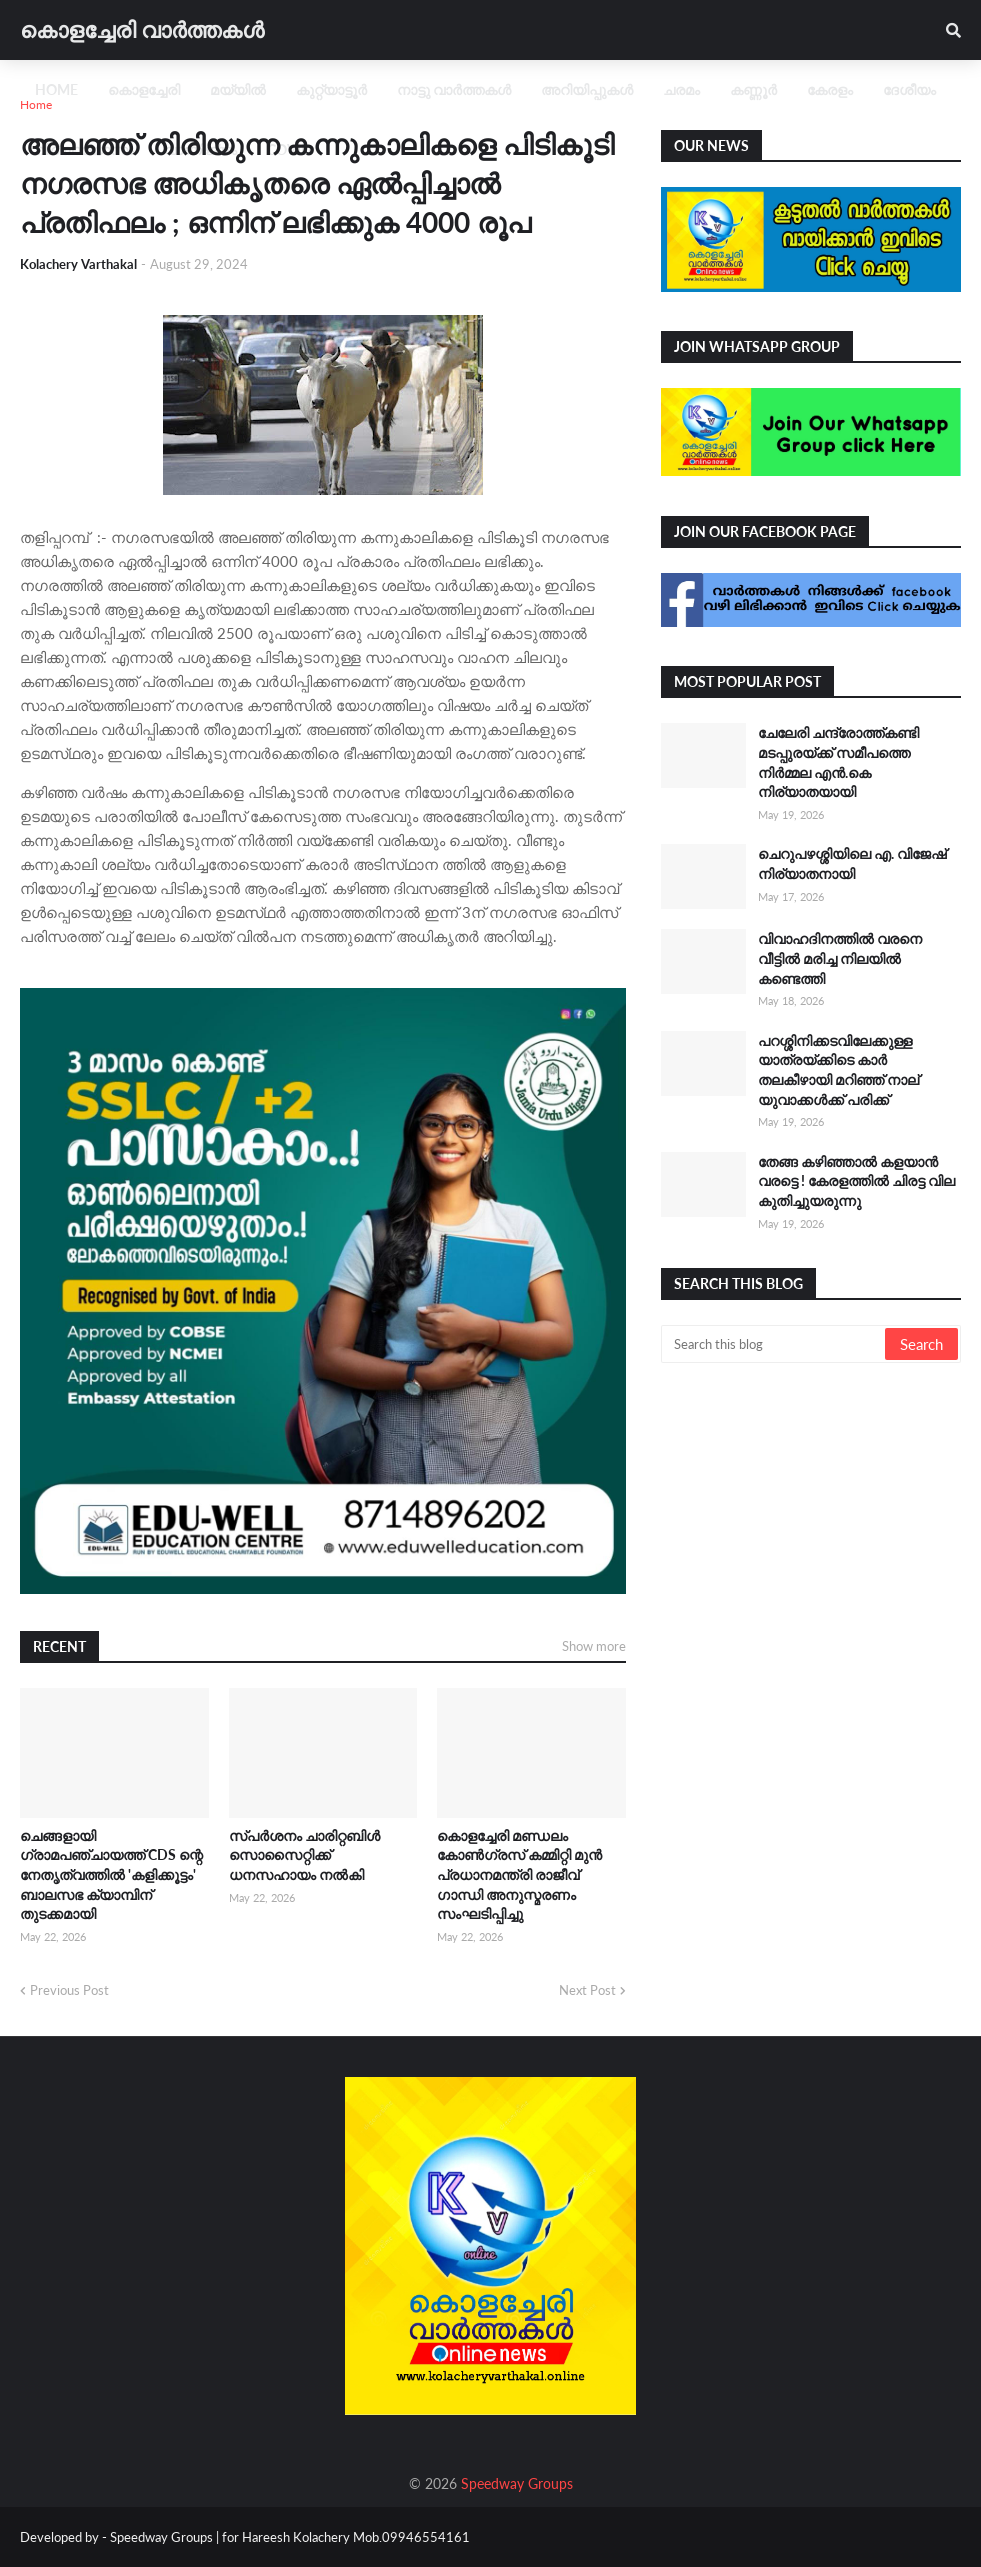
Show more (594, 1646)
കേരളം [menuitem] (830, 89)
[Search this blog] (774, 1344)
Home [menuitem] (56, 89)
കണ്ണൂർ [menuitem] (753, 89)
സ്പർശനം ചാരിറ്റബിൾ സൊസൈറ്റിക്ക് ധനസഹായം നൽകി (304, 1855)
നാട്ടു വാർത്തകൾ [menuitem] (454, 89)
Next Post (587, 1990)
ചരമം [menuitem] (681, 89)
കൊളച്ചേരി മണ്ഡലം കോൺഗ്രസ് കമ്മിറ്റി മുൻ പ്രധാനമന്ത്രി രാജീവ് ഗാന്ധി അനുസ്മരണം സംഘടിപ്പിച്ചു (519, 1874)
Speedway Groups (517, 2483)
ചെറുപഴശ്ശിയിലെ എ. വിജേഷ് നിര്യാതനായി (852, 863)
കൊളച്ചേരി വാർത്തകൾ (142, 29)
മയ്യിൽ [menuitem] (238, 89)
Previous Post (69, 1990)
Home (36, 104)
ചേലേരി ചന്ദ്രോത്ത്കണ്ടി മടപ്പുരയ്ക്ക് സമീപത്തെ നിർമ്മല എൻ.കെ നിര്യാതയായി (838, 762)
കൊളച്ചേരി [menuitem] (144, 89)
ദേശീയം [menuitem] (909, 89)
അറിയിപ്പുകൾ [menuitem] (587, 89)
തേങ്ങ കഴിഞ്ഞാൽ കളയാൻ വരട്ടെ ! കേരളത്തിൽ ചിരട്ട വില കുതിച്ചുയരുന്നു (856, 1181)
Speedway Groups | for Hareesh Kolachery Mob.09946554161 (288, 2537)
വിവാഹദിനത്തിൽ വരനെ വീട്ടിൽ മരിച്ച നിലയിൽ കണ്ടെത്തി (840, 958)
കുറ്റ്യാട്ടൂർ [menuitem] (331, 89)
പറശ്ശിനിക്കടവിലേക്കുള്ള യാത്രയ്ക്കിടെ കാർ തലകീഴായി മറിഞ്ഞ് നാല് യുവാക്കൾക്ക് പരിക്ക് (838, 1070)
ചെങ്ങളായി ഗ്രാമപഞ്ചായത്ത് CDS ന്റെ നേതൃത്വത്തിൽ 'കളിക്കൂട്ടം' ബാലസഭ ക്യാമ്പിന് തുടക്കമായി (111, 1874)
